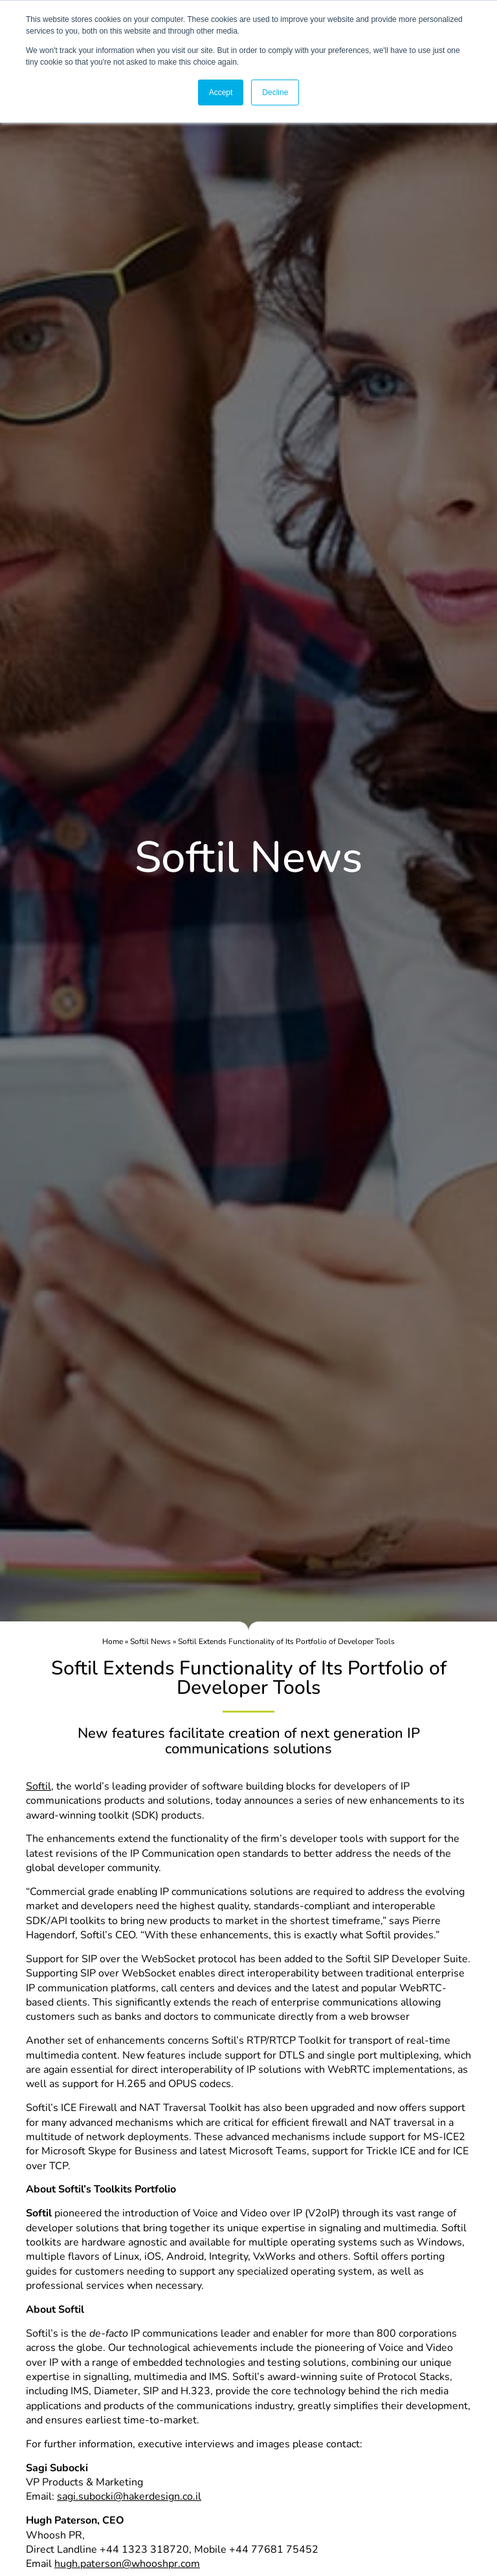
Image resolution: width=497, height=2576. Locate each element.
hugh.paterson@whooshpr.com (127, 2564)
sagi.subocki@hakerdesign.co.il (129, 2496)
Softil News (150, 1641)
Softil (38, 1786)
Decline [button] (275, 92)
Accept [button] (221, 92)
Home (112, 1641)
